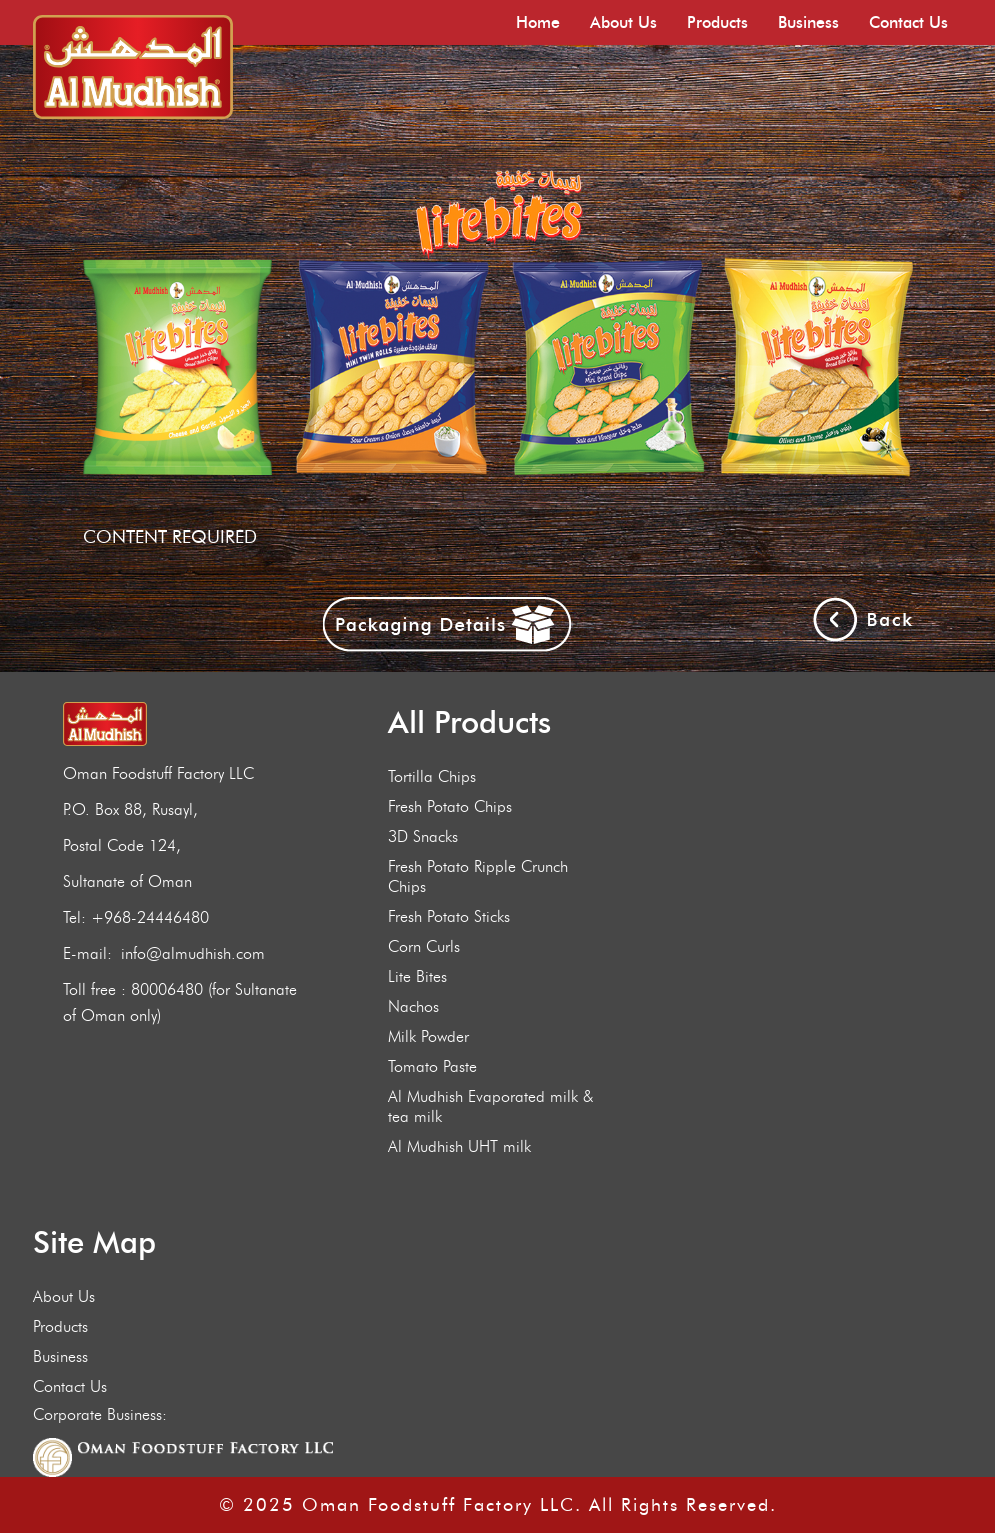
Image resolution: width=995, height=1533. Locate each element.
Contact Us (908, 22)
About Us (623, 22)
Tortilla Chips (432, 776)
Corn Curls (424, 946)
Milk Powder (428, 1036)
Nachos (413, 1006)
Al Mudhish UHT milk (459, 1146)
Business (808, 22)
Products (717, 22)
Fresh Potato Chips (450, 806)
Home (538, 22)
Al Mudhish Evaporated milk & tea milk (490, 1106)
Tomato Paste (432, 1066)
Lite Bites (417, 976)
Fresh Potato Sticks (449, 916)
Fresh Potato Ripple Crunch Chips (478, 876)
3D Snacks (423, 836)
